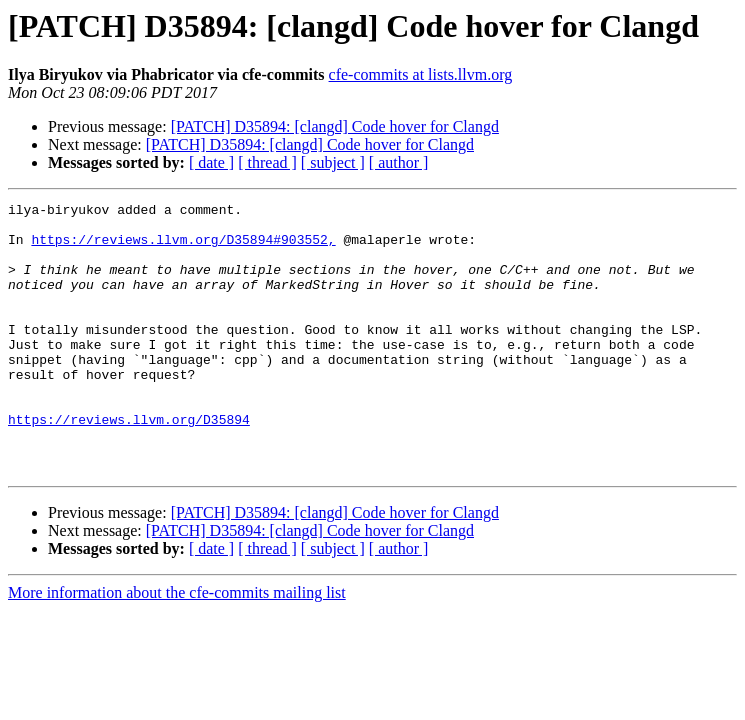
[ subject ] (333, 162)
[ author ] (399, 162)
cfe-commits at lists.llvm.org (421, 74)
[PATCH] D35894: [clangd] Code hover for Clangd (335, 126)
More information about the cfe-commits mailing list (177, 646)
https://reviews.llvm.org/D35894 (129, 464)
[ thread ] (267, 162)
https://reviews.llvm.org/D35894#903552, (183, 248)
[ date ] (211, 162)
